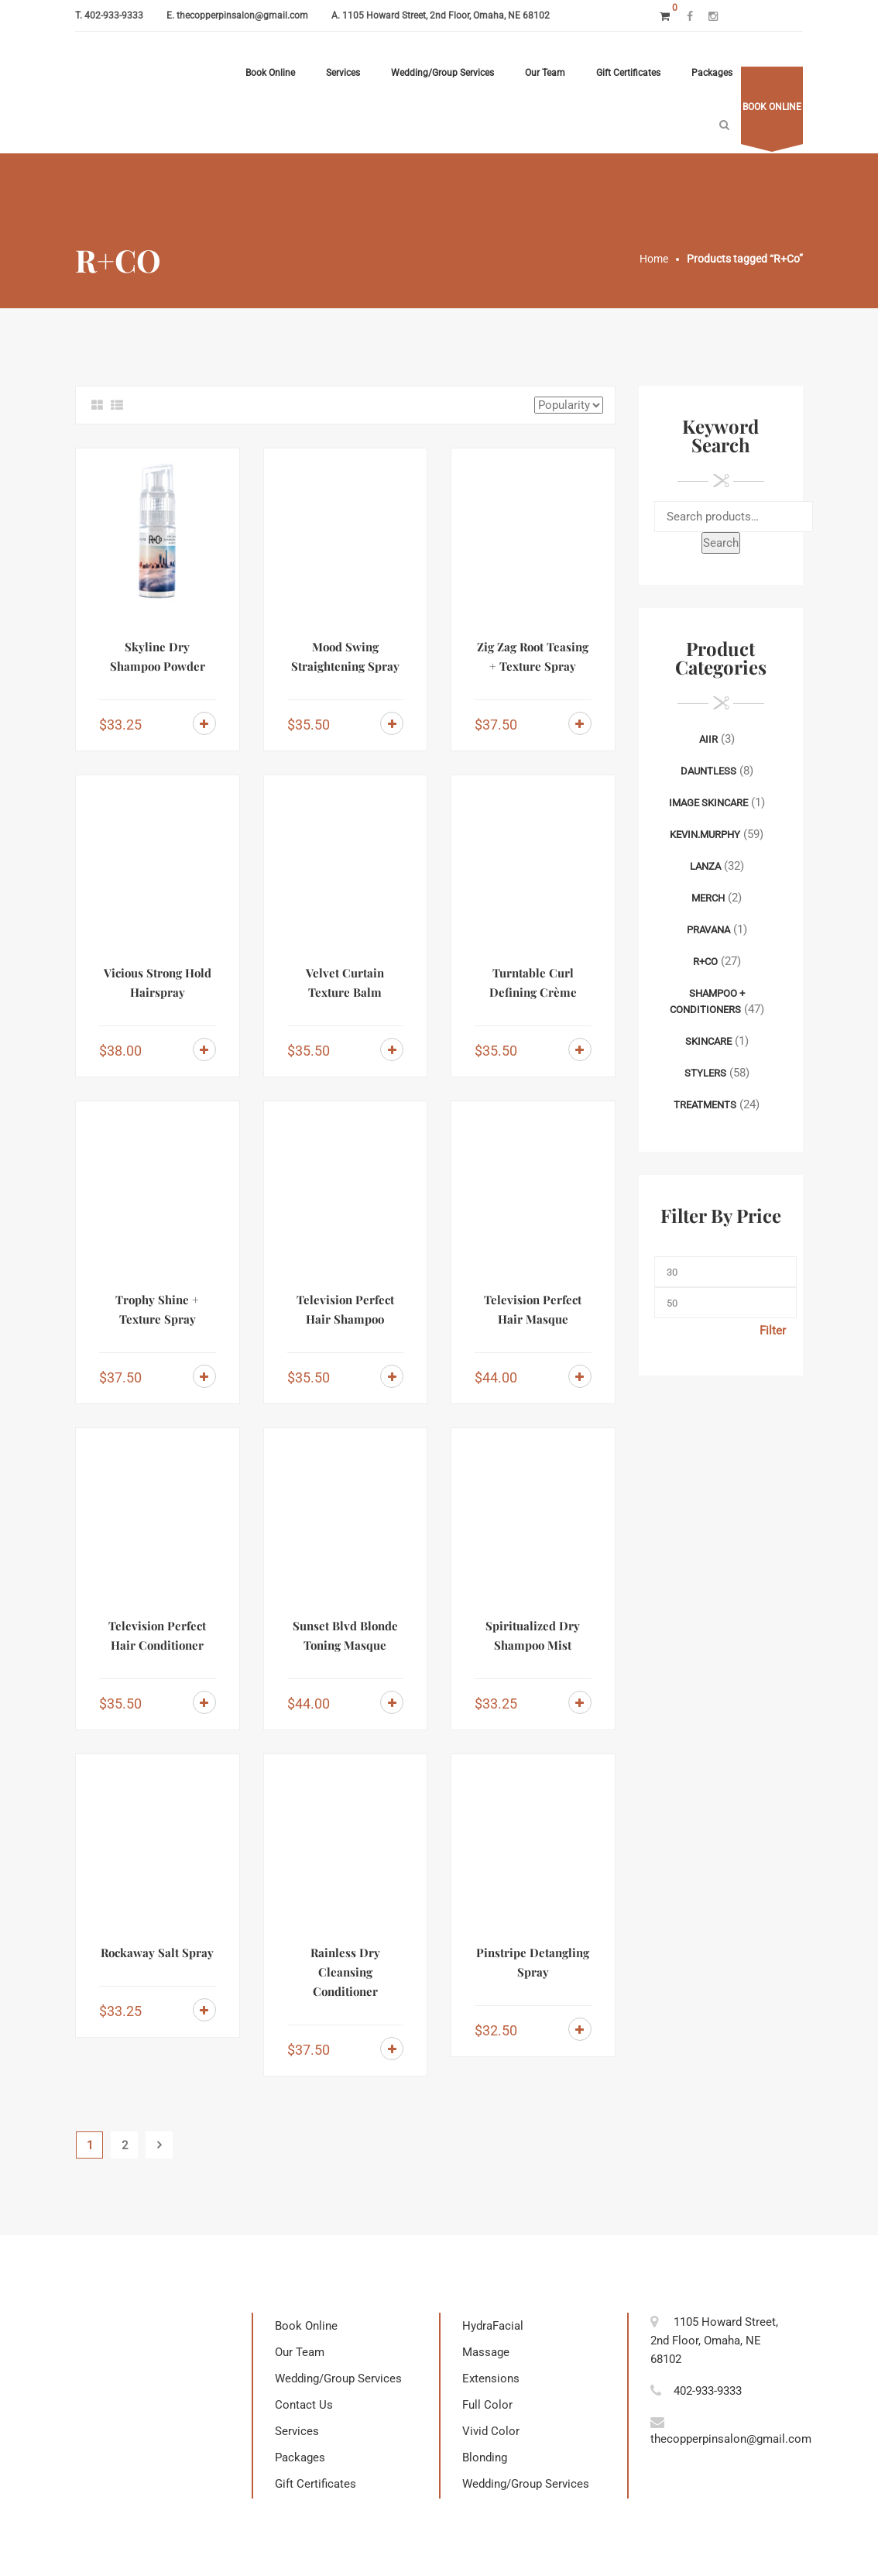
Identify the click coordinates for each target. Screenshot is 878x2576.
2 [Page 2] (125, 2145)
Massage (485, 2352)
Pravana (708, 930)
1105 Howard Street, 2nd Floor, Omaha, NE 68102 (446, 15)
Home (654, 258)
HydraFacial (492, 2326)
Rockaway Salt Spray (157, 1952)
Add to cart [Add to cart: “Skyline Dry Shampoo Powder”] (204, 723)
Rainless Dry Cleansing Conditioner (345, 1972)
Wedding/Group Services (442, 72)
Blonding (484, 2457)
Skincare (708, 1041)
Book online (772, 106)
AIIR (708, 739)
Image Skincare (708, 803)
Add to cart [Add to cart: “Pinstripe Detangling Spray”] (580, 2029)
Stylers (705, 1073)
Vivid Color (491, 2431)
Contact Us (304, 2405)
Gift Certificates (628, 72)
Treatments (705, 1105)
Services (343, 72)
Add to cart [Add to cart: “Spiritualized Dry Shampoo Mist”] (580, 1702)
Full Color (487, 2405)
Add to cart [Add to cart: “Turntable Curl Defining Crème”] (580, 1049)
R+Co (705, 961)
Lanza (705, 866)
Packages (711, 72)
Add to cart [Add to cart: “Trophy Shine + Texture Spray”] (204, 1376)
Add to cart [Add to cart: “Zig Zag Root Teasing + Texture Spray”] (580, 723)
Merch (708, 898)
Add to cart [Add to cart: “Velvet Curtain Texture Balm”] (391, 1049)
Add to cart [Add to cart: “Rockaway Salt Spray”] (204, 2009)
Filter (773, 1331)
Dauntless (708, 771)
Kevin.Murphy (705, 834)
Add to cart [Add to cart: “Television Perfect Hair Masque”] (580, 1376)
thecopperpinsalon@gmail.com (242, 15)
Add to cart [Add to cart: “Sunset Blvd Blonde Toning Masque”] (391, 1702)
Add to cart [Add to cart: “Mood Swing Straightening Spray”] (391, 723)
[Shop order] (568, 405)
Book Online (270, 72)
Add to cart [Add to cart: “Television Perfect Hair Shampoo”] (391, 1376)
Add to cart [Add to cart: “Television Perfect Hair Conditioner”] (204, 1702)
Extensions (491, 2378)
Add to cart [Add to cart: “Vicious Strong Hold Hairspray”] (204, 1049)
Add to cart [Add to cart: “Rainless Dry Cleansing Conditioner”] (391, 2048)
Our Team (545, 72)
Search (721, 543)
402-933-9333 (113, 15)
